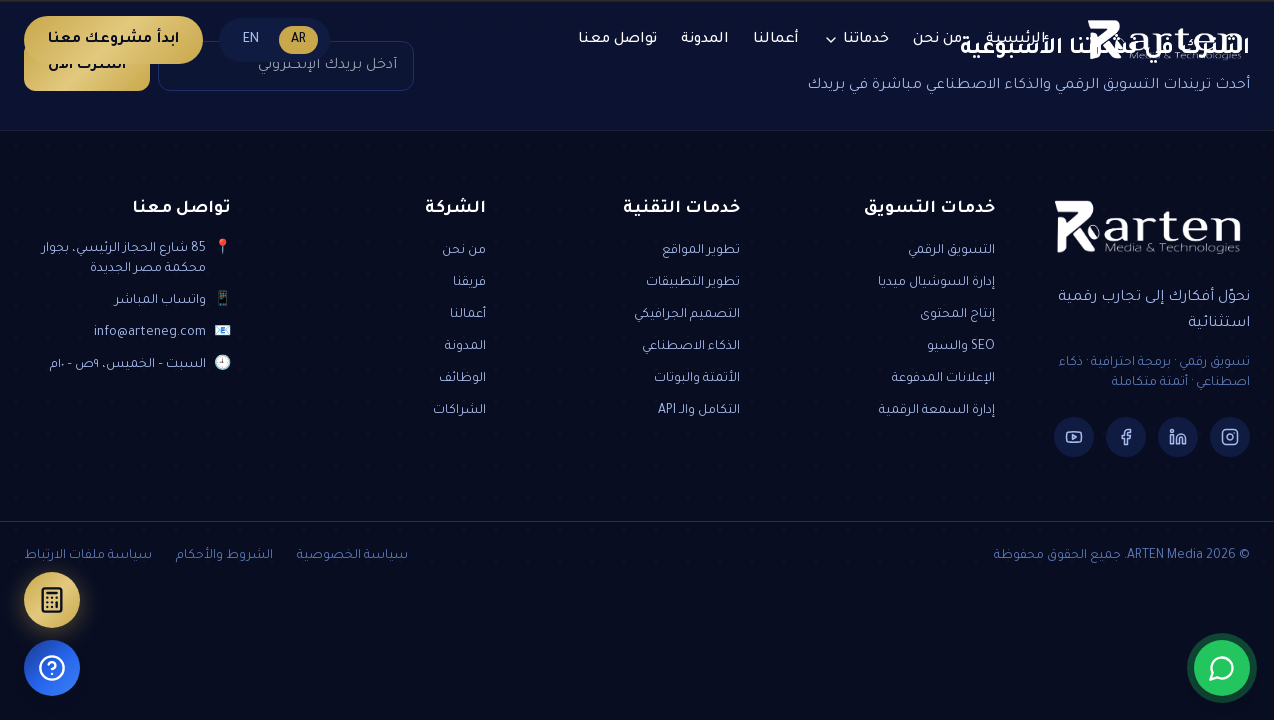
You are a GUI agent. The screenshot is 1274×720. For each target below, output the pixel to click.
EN (251, 40)
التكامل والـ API (699, 411)
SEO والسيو (961, 347)
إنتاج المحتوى (957, 315)
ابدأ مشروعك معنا (113, 40)
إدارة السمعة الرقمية (937, 411)
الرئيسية (1016, 40)
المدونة (705, 40)
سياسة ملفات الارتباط (88, 556)
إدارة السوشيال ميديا (936, 283)
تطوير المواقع (701, 251)
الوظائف (462, 379)
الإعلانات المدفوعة (943, 379)
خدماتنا (856, 40)
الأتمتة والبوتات (697, 379)
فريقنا (469, 283)
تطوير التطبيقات (693, 283)
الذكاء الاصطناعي (691, 347)
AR (298, 40)
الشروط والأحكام (224, 556)
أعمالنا (776, 40)
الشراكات (459, 411)
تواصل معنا (617, 40)
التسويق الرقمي (951, 251)
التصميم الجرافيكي (687, 315)
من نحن (937, 40)
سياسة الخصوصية (352, 556)
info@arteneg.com (150, 333)
